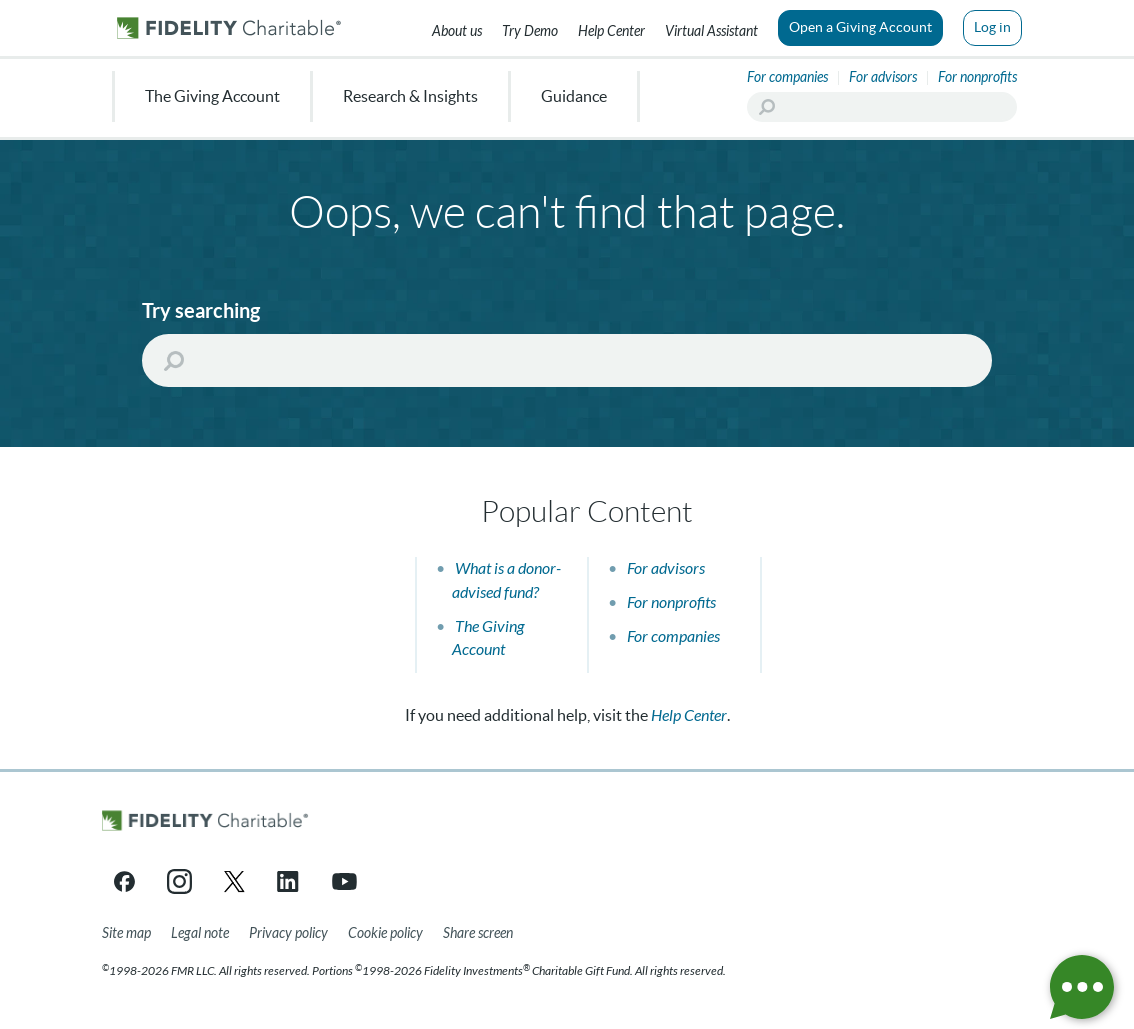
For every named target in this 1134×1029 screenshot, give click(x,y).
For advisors (666, 568)
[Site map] (126, 934)
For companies (673, 636)
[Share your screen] (478, 934)
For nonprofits (671, 602)
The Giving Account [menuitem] (212, 96)
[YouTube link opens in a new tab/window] (344, 881)
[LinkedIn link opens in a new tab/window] (289, 881)
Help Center (689, 715)
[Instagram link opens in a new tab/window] (179, 881)
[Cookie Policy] (385, 934)
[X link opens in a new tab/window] (234, 881)
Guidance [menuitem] (574, 96)
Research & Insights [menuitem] (410, 96)
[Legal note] (200, 934)
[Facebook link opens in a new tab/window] (124, 881)
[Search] (882, 107)
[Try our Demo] (530, 28)
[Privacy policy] (288, 934)
